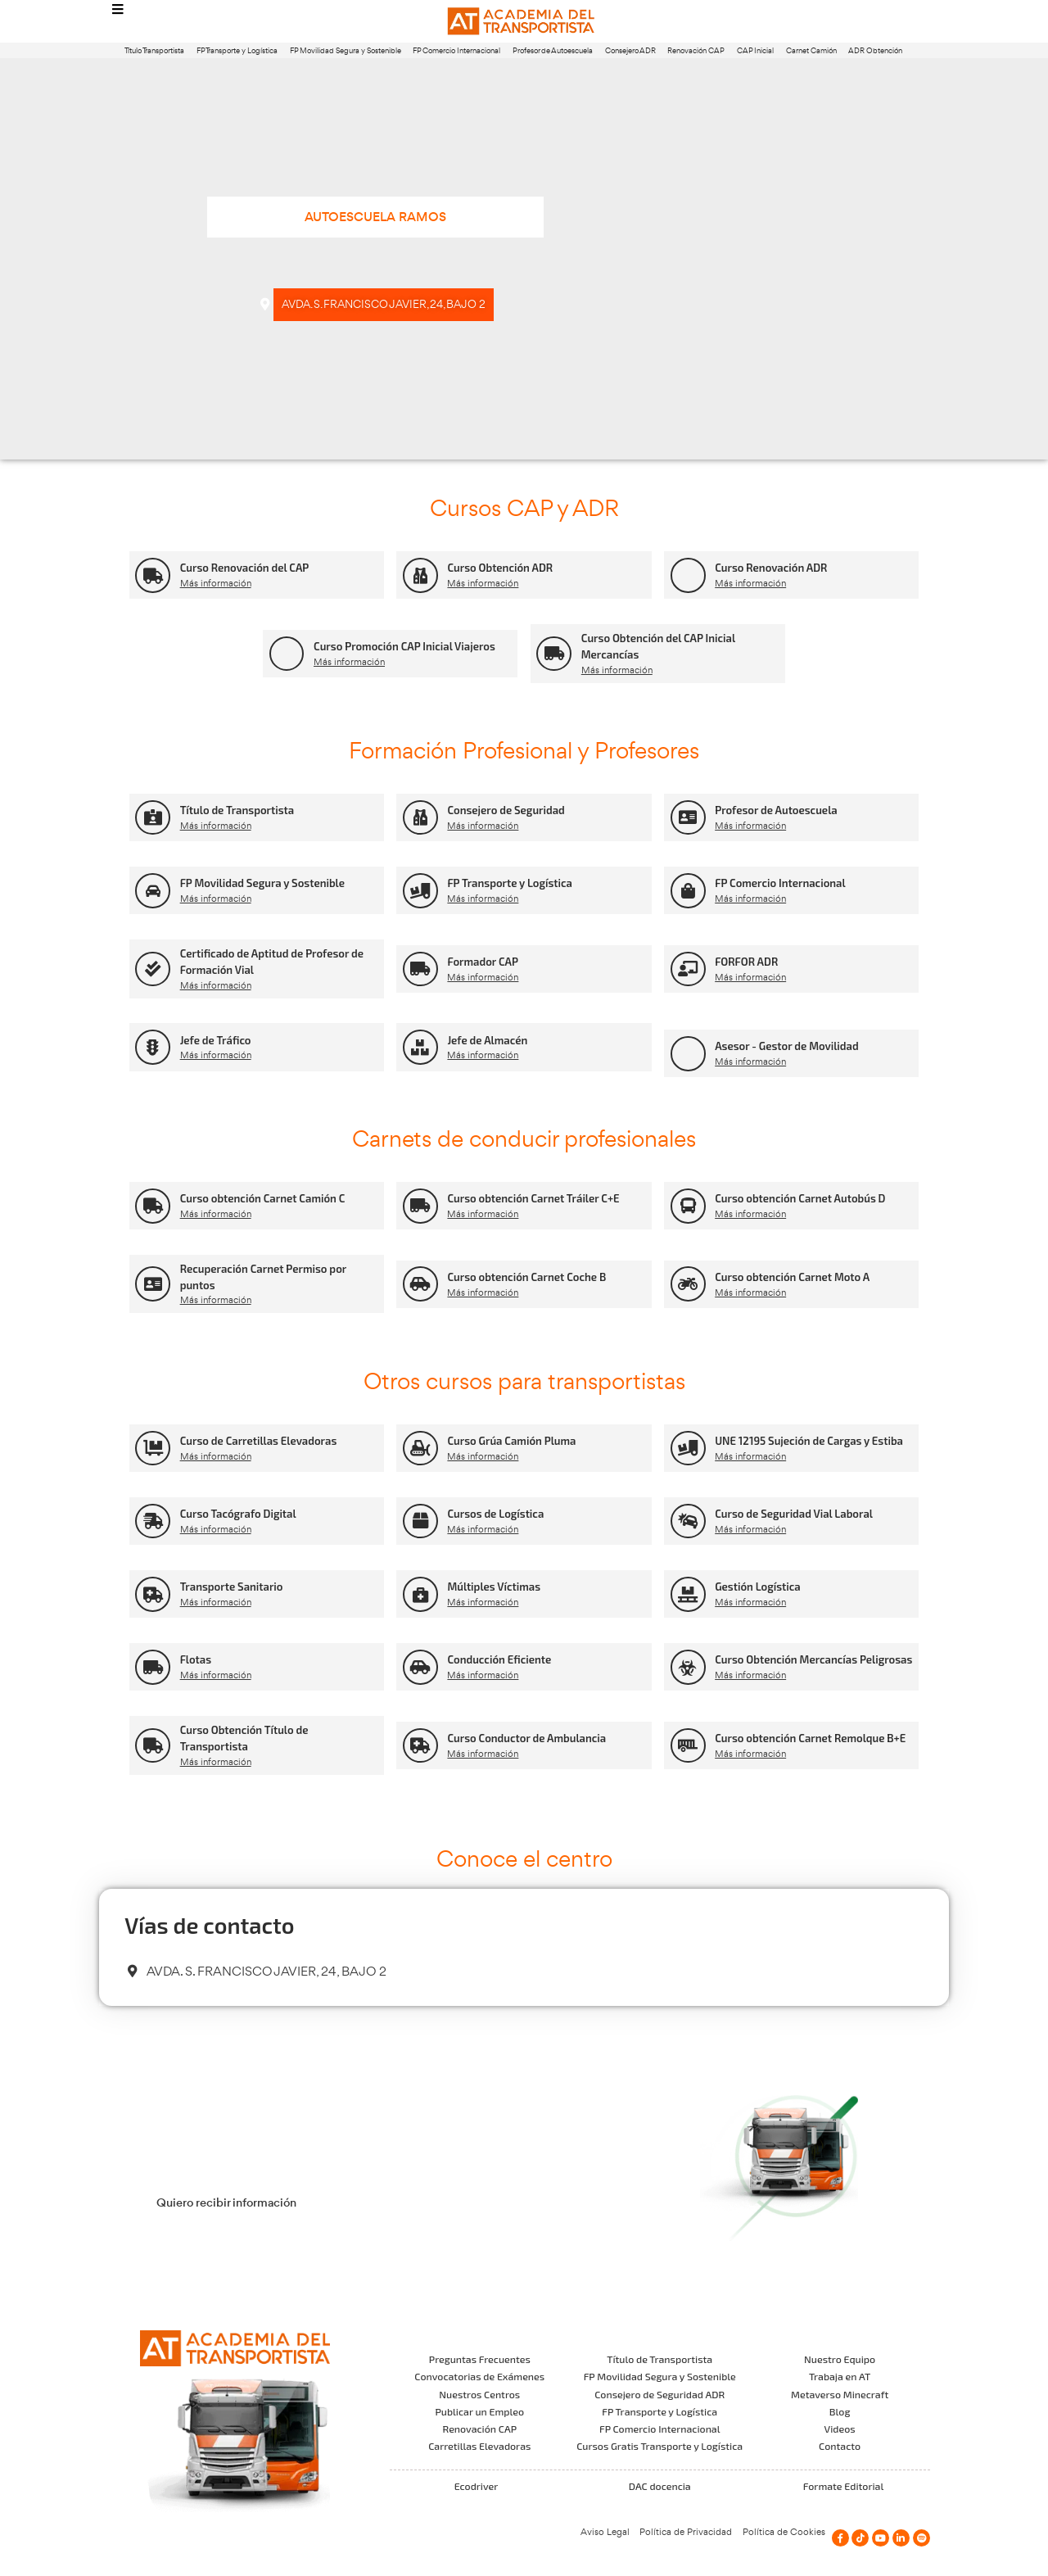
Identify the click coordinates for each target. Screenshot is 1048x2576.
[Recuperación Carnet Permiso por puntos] (152, 1284)
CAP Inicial (755, 50)
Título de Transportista (237, 810)
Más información (215, 583)
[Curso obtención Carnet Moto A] (688, 1284)
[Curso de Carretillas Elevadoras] (152, 1448)
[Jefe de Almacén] (420, 1047)
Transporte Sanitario (231, 1586)
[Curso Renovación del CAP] (152, 575)
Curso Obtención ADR (500, 567)
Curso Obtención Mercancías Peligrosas (813, 1659)
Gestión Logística (758, 1586)
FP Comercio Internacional (456, 50)
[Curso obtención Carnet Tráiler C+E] (420, 1206)
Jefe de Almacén (487, 1040)
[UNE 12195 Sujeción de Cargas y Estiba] (688, 1448)
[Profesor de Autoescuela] (688, 817)
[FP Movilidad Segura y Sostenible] (152, 890)
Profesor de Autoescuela (553, 50)
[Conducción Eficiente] (420, 1667)
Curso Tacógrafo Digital (238, 1513)
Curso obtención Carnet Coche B (526, 1276)
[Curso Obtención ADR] (420, 575)
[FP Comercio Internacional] (688, 890)
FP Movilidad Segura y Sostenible (345, 50)
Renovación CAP (696, 50)
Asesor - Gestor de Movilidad (787, 1046)
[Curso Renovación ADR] (688, 575)
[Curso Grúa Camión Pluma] (420, 1448)
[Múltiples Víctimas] (420, 1594)
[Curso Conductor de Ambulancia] (420, 1745)
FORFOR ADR (746, 961)
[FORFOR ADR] (688, 969)
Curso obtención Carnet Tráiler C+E (533, 1198)
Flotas (195, 1659)
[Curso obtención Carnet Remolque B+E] (688, 1745)
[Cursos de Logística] (420, 1521)
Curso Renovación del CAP (244, 567)
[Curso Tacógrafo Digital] (152, 1521)
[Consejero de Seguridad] (420, 817)
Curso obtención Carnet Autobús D (800, 1198)
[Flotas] (152, 1667)
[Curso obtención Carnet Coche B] (420, 1284)
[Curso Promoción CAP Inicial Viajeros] (287, 654)
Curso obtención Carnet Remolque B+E (810, 1738)
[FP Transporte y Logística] (420, 890)
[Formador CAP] (420, 969)
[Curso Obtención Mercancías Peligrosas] (688, 1667)
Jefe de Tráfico (215, 1040)
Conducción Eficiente (499, 1659)
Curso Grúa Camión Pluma (511, 1440)
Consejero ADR (630, 50)
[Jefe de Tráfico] (152, 1047)
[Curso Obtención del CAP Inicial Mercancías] (553, 654)
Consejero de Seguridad (505, 810)
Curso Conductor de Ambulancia (526, 1738)
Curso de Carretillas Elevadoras (258, 1440)
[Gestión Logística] (688, 1594)
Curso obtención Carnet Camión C (263, 1198)
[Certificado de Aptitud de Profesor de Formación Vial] (152, 969)
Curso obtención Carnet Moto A (792, 1276)
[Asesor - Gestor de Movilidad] (688, 1053)
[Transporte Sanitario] (152, 1594)
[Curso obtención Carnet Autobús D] (688, 1206)
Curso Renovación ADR (771, 567)
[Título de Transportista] (152, 817)
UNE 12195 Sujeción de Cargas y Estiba (809, 1440)
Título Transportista (154, 50)
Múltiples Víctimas (493, 1586)
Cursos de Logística (495, 1513)
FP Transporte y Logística (237, 50)
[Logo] (524, 22)
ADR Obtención (875, 50)
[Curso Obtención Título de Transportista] (152, 1745)
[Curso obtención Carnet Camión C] (152, 1206)
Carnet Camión (811, 50)
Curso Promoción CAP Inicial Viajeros (404, 646)
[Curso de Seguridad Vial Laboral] (688, 1521)
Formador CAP (482, 961)
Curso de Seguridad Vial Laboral (794, 1513)
